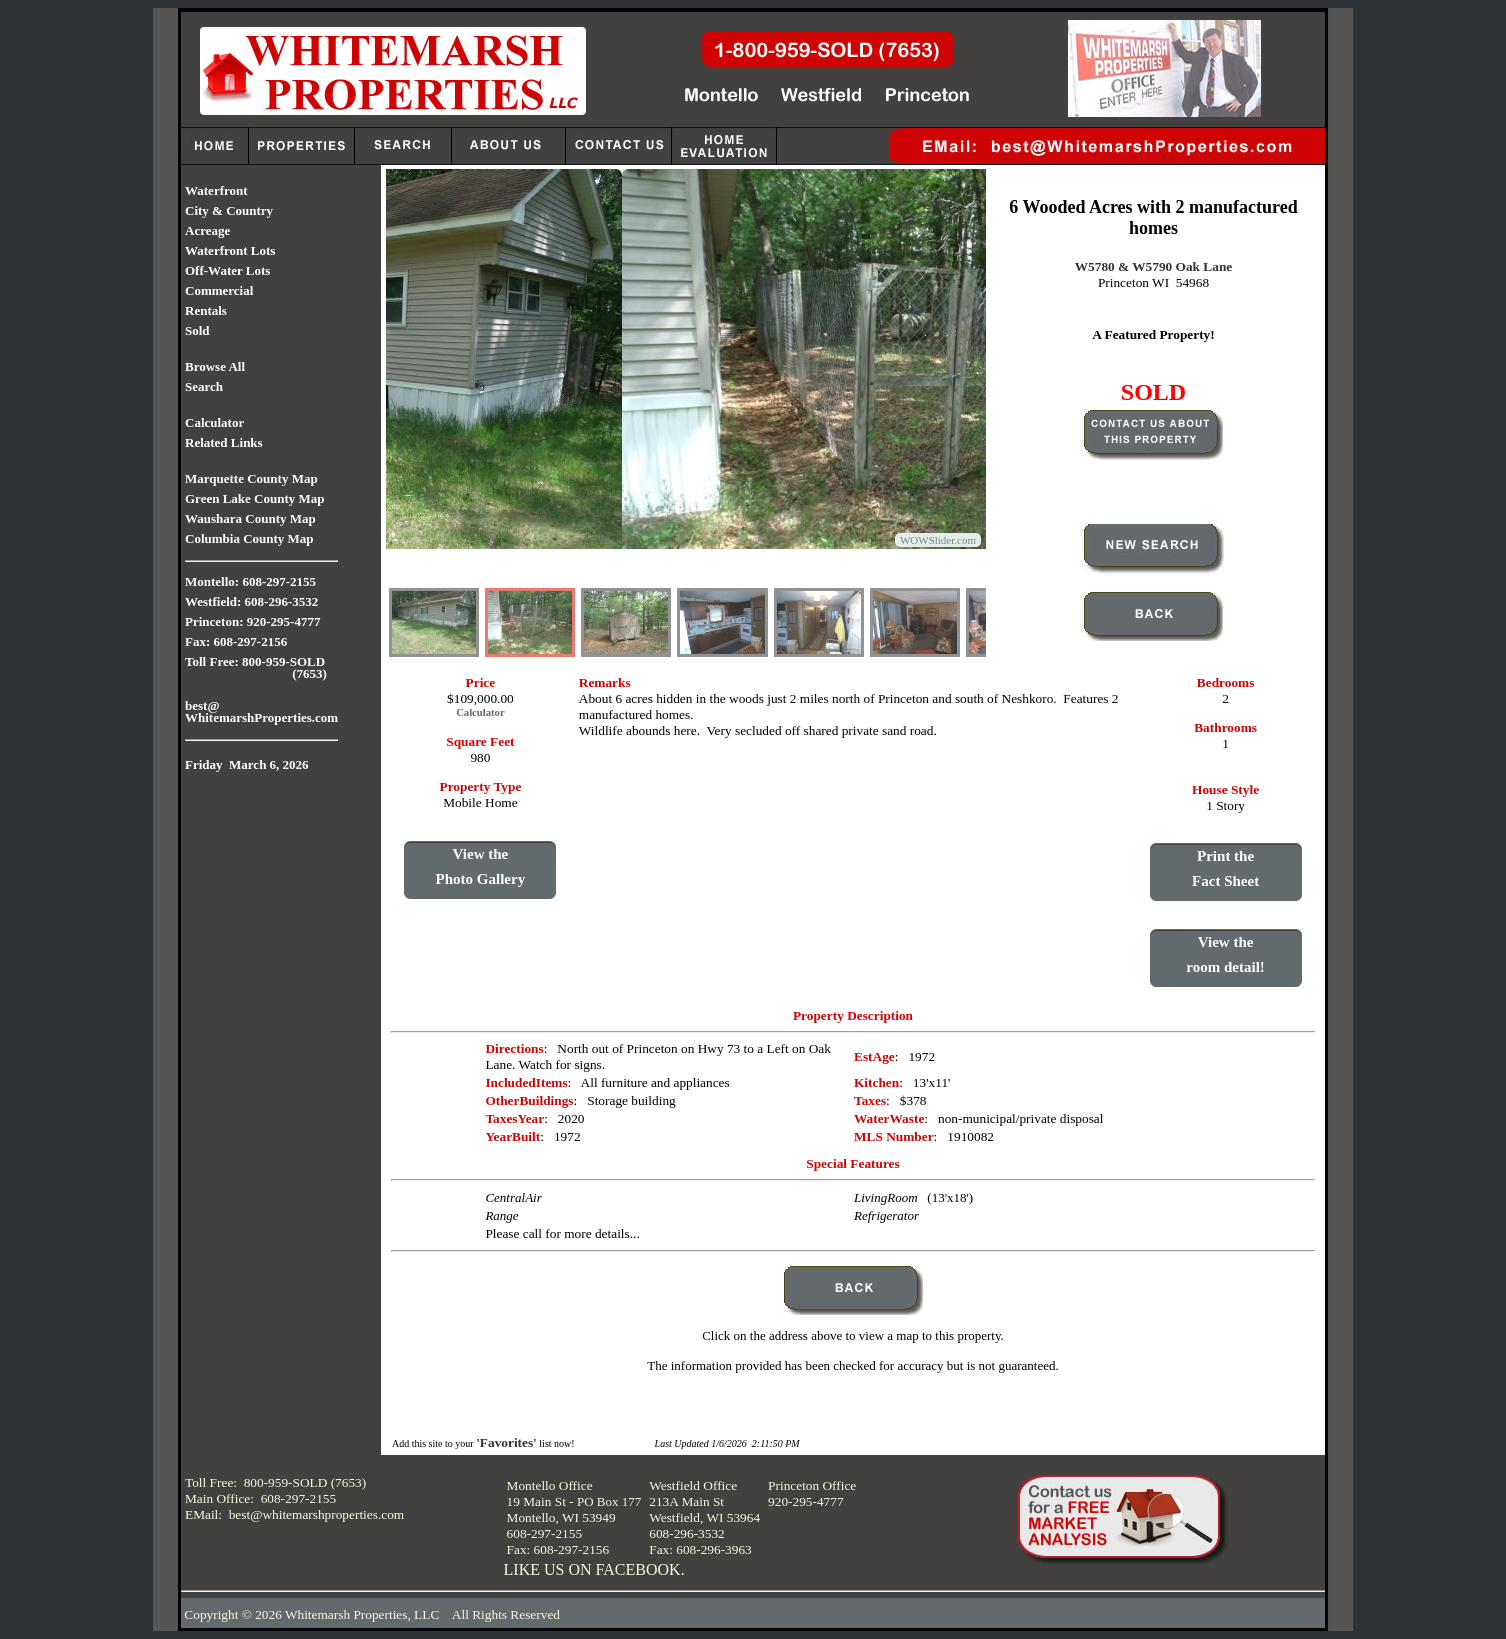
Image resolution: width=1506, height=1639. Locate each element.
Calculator (214, 422)
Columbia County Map (249, 538)
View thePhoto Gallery (481, 866)
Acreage (207, 230)
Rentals (206, 310)
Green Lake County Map (255, 498)
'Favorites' (506, 1442)
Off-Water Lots (227, 270)
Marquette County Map (251, 478)
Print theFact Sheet (1225, 868)
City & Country (229, 210)
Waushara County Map (250, 518)
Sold (197, 330)
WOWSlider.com (938, 540)
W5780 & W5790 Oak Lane (1153, 266)
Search (204, 386)
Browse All (215, 366)
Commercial (219, 290)
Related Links (224, 442)
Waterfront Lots (230, 250)
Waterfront (216, 190)
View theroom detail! (1225, 954)
